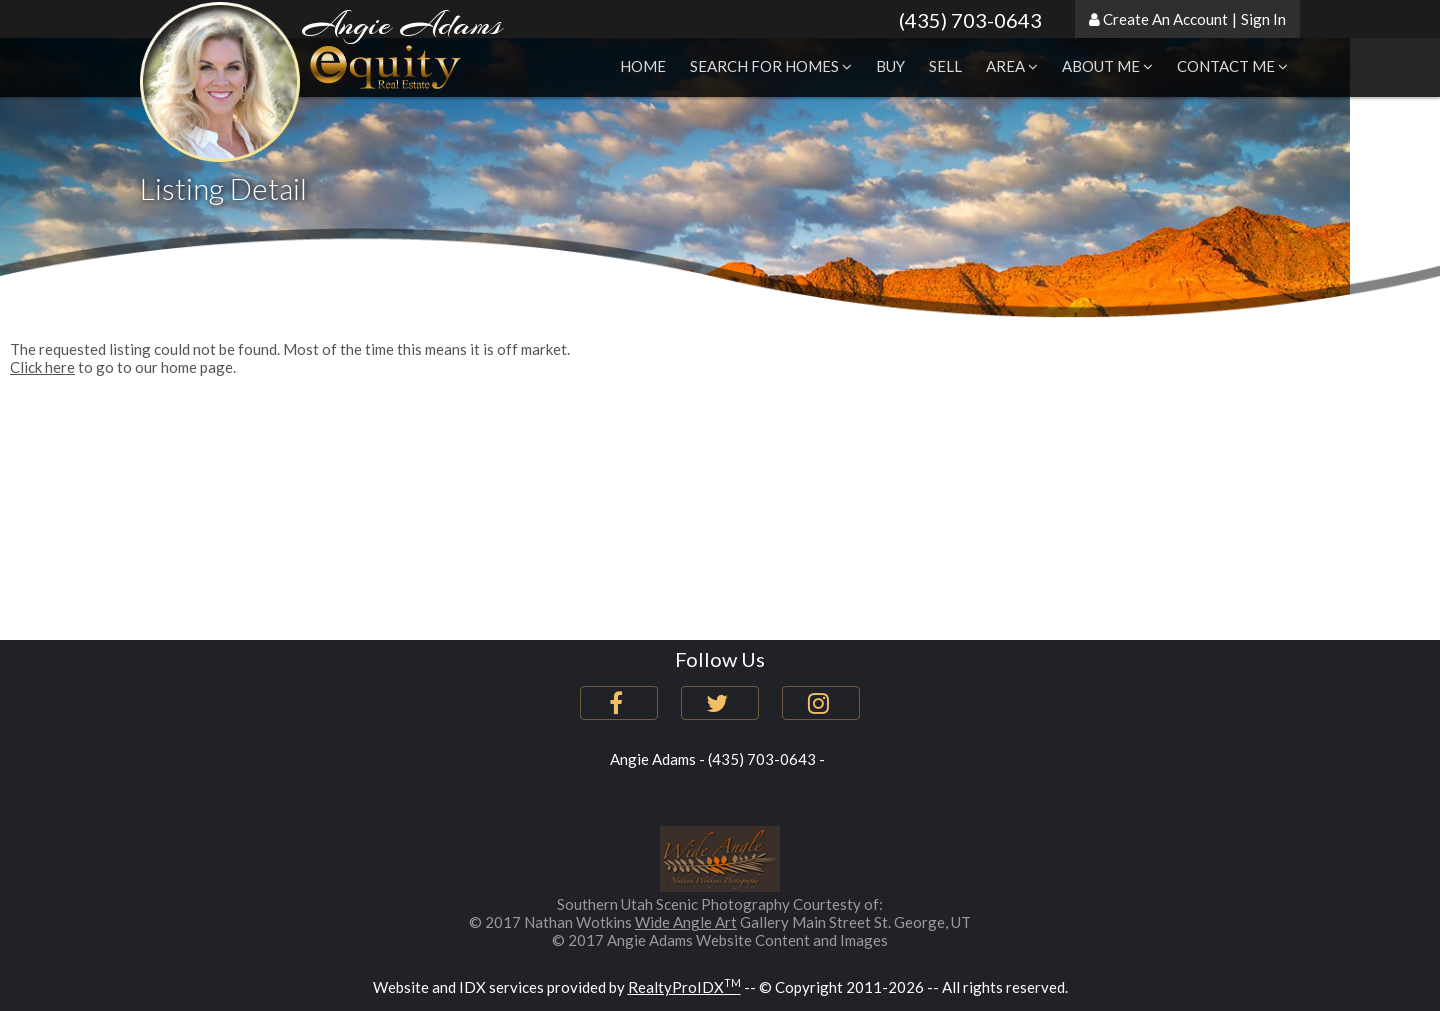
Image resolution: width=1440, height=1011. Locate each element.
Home (643, 66)
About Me (1107, 66)
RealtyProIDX (684, 987)
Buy (890, 66)
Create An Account (1165, 19)
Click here (42, 367)
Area (1012, 66)
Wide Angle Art (686, 922)
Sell (945, 66)
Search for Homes (771, 66)
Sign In (1263, 19)
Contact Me (1232, 66)
